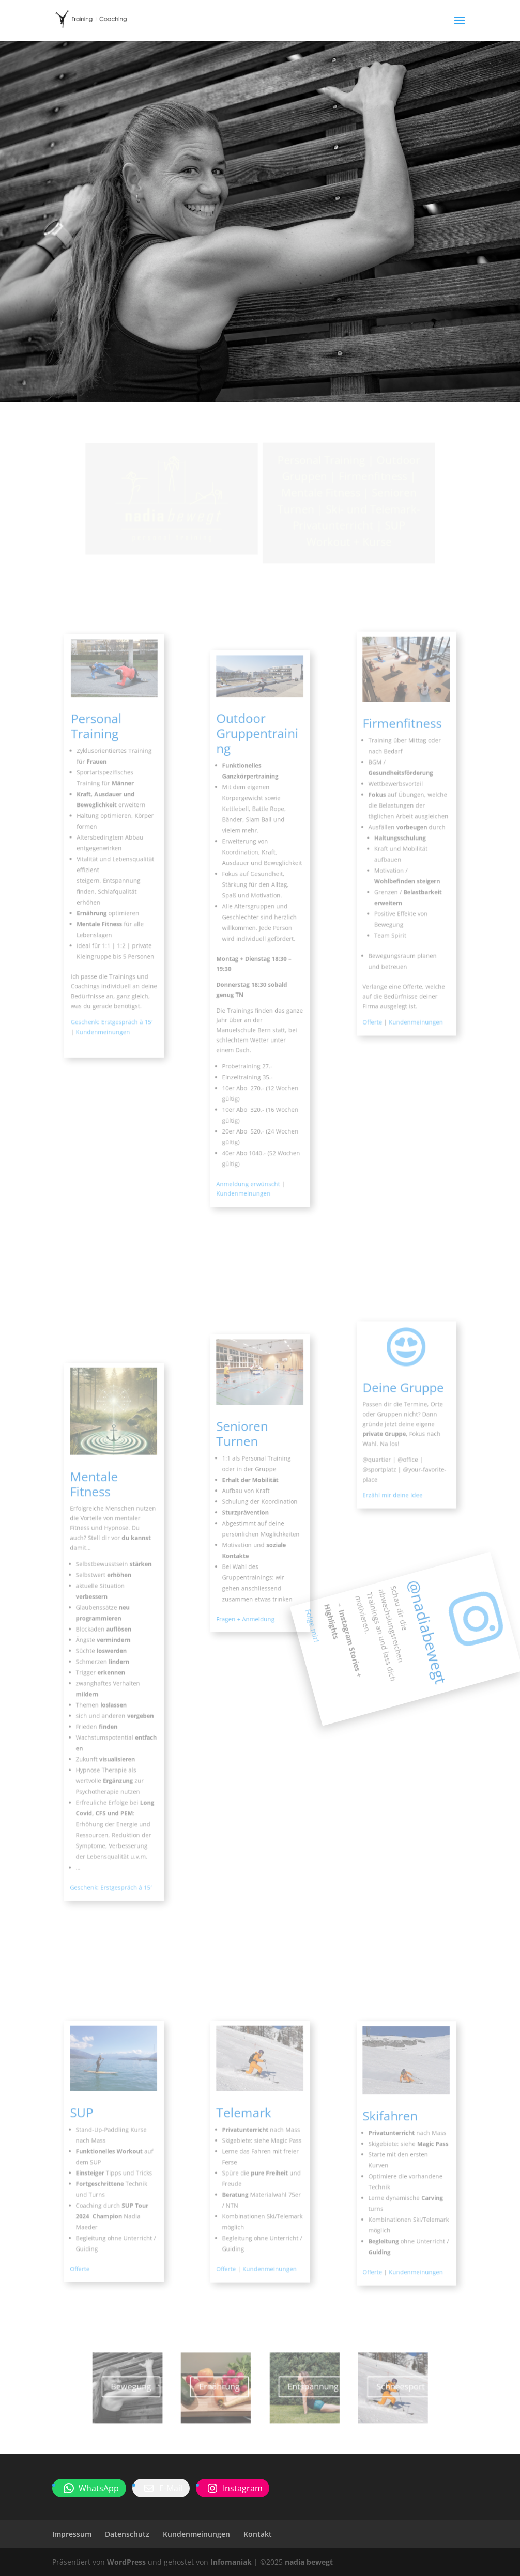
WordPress (126, 2562)
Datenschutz (127, 2534)
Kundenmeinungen (196, 2534)
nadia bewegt (309, 2562)
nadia (262, 410)
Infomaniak (231, 2562)
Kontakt (257, 2534)
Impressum (71, 2534)
